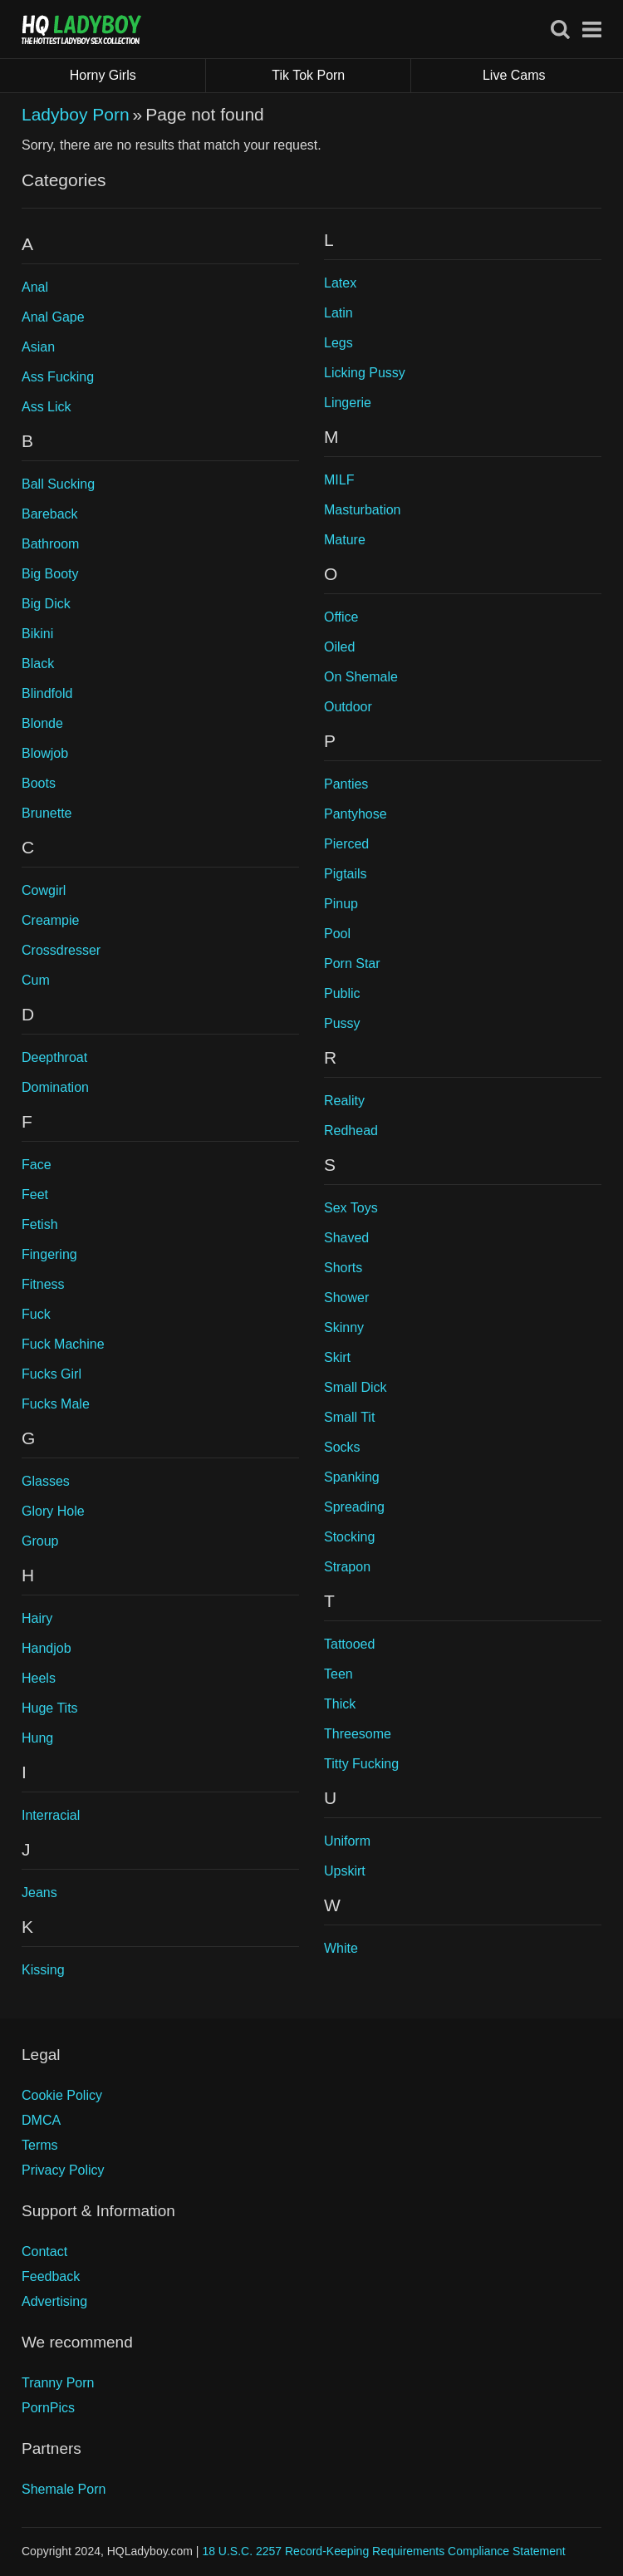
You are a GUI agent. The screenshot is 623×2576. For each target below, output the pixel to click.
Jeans (39, 1892)
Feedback (51, 2276)
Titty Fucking (361, 1764)
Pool (337, 934)
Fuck (36, 1314)
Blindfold (47, 693)
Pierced (346, 844)
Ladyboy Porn (76, 114)
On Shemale (361, 677)
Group (40, 1541)
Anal (35, 287)
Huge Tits (50, 1708)
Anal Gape (53, 317)
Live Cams (514, 75)
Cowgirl (44, 890)
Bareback (50, 514)
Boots (39, 783)
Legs (338, 343)
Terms (40, 2145)
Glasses (46, 1481)
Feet (35, 1194)
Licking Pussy (364, 373)
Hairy (37, 1618)
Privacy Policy (63, 2170)
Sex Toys (351, 1208)
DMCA (41, 2120)
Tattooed (349, 1644)
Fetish (40, 1224)
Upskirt (344, 1871)
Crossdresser (61, 950)
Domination (55, 1087)
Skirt (337, 1357)
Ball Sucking (58, 484)
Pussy (342, 1023)
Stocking (349, 1537)
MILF (339, 480)
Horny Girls (138, 75)
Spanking (352, 1477)
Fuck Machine (63, 1344)
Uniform (347, 1841)
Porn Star (352, 963)
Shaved (346, 1238)
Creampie (50, 920)
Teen (338, 1674)
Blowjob (45, 753)
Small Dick (355, 1387)
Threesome (357, 1734)
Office (341, 617)
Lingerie (347, 403)
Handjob (46, 1648)
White (341, 1948)
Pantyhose (355, 814)
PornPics (48, 2408)
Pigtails (345, 874)
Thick (340, 1704)
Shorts (343, 1268)
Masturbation (362, 510)
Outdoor (348, 707)
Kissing (43, 1970)
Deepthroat (54, 1057)
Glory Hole (53, 1511)
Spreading (354, 1507)
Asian (38, 347)
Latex (340, 283)
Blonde (42, 723)
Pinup (341, 904)
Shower (346, 1297)
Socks (342, 1447)
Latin (338, 313)
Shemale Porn (63, 2489)
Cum (36, 980)
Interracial (51, 1815)
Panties (346, 784)
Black (38, 663)
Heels (39, 1678)
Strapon (347, 1567)
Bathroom (50, 544)
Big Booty (50, 574)
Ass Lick (46, 407)
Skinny (344, 1327)
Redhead (351, 1130)
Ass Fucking (58, 377)
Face (37, 1165)
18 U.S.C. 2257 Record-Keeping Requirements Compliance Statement (383, 2551)
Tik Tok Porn (341, 75)
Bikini (37, 634)
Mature (344, 540)
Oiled (339, 647)
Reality (344, 1101)
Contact (44, 2251)
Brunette (46, 813)
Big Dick (46, 604)
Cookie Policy (62, 2095)
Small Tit (349, 1417)
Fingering (49, 1254)
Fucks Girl (51, 1374)
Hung (37, 1738)
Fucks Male (56, 1404)
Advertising (54, 2301)
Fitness (43, 1284)
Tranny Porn (58, 2383)
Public (342, 993)
